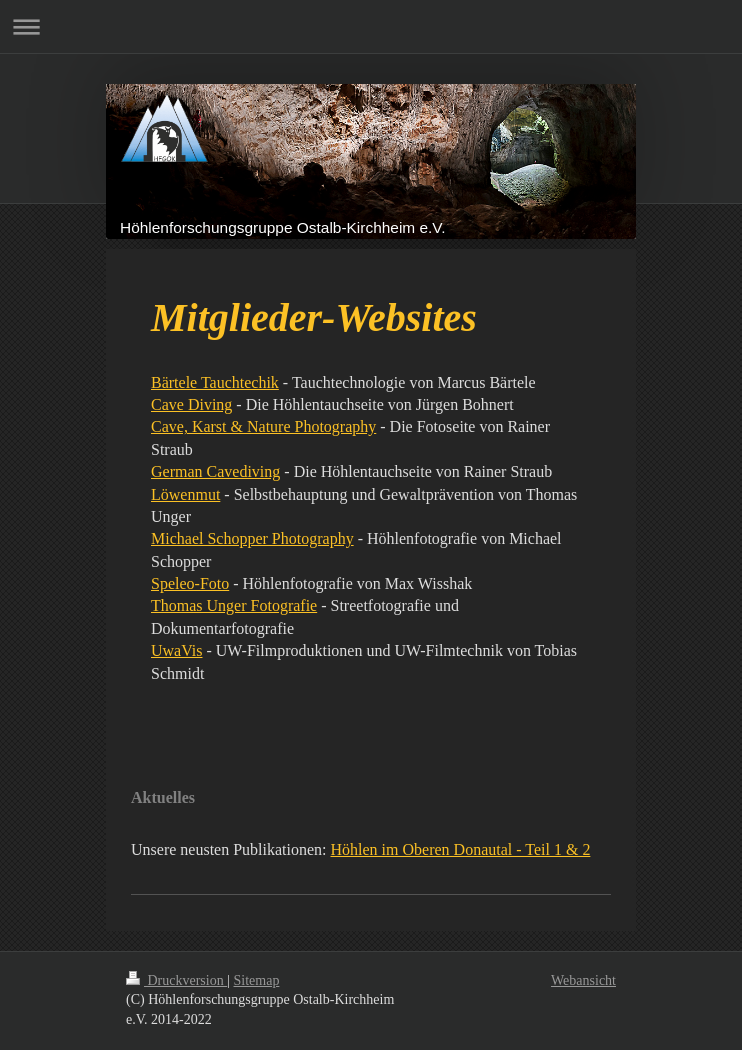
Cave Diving (191, 404)
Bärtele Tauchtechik (215, 382)
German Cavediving (215, 471)
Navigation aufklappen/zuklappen (371, 26)
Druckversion (176, 980)
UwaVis (176, 650)
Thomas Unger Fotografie (234, 605)
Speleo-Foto (190, 583)
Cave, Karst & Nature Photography (263, 426)
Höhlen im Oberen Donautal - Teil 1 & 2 (461, 849)
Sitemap (257, 980)
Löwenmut (185, 494)
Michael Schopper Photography (252, 538)
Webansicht (583, 980)
